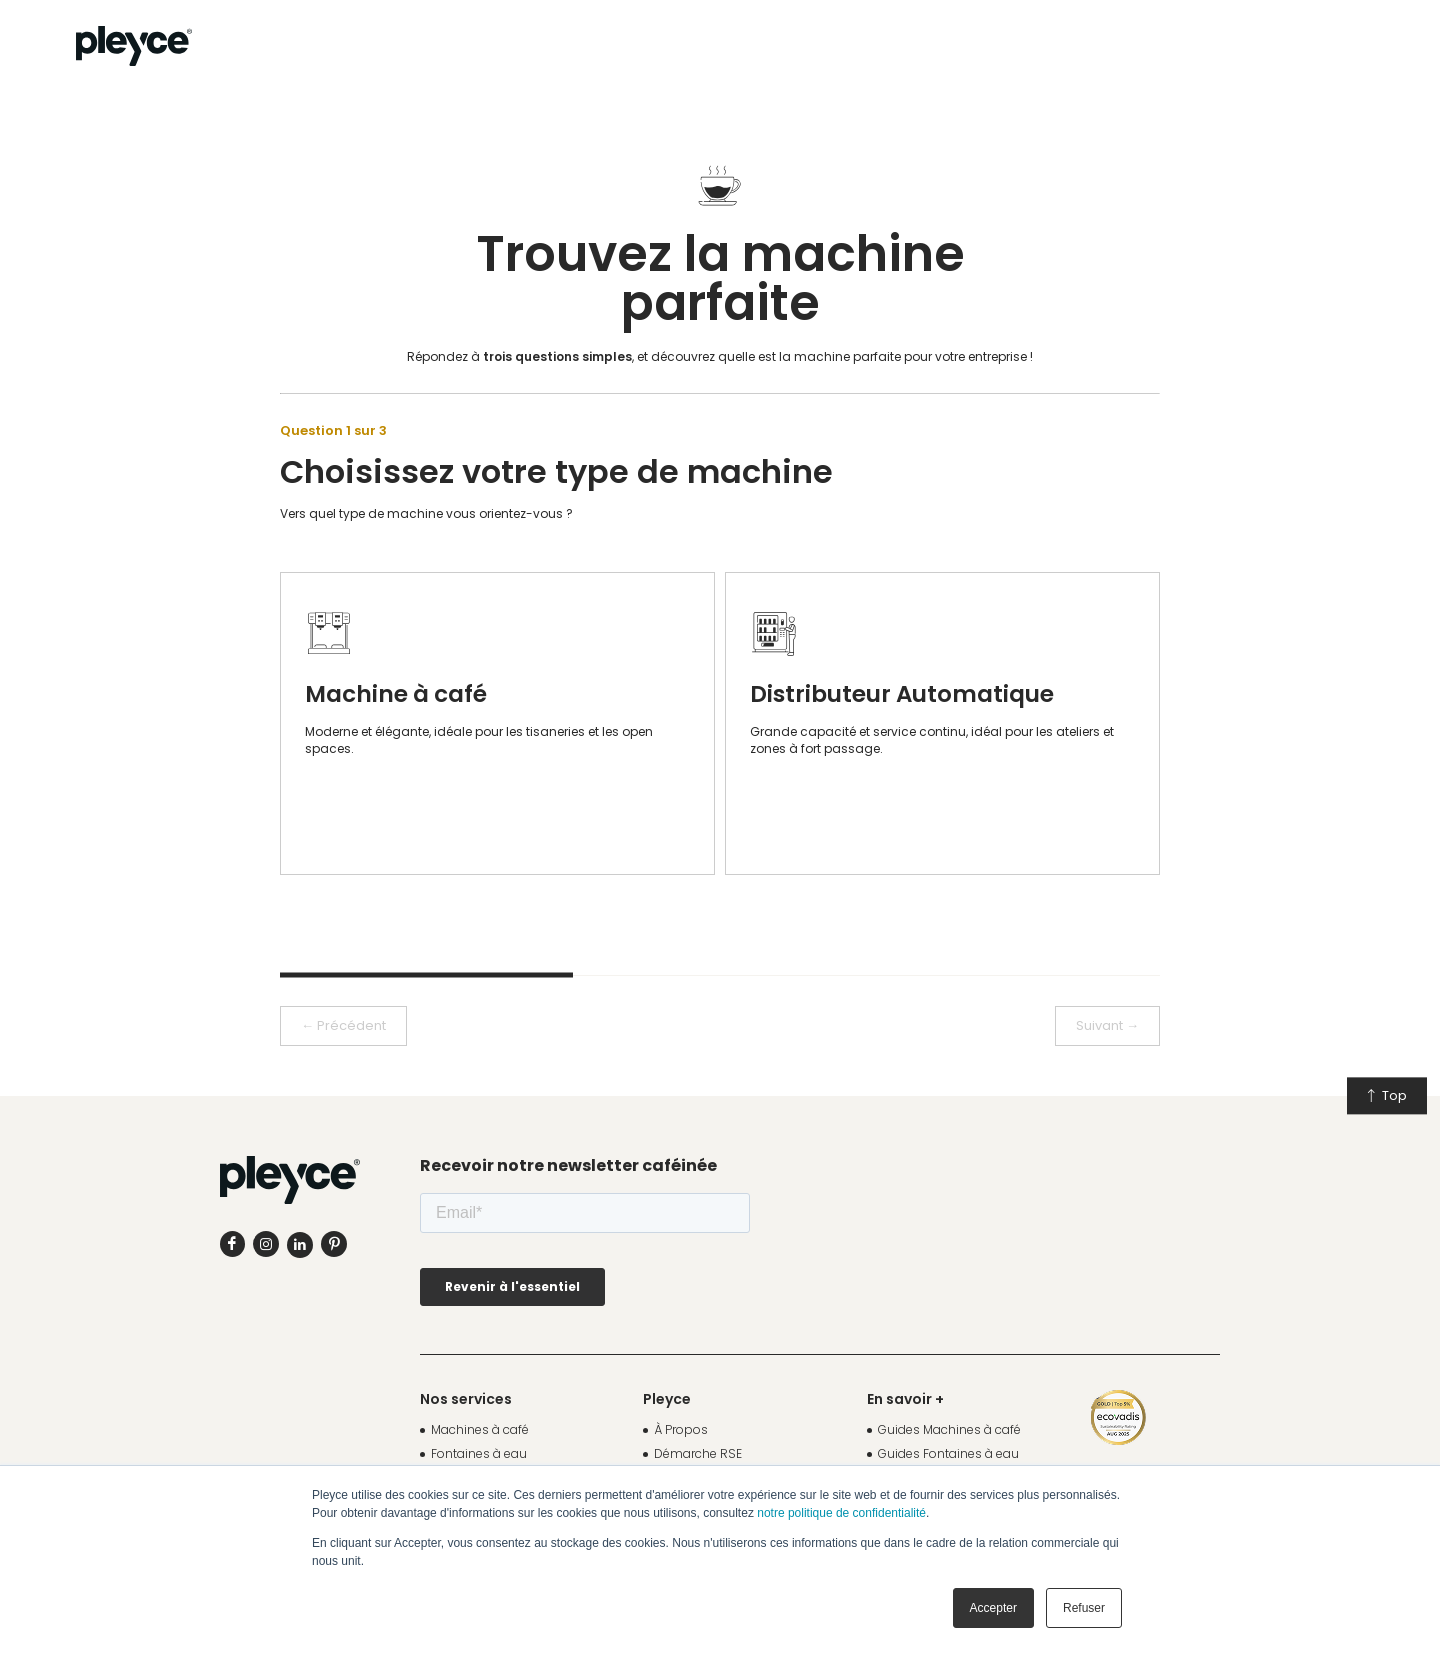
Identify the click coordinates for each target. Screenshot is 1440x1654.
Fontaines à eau (479, 1453)
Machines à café (480, 1429)
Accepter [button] (993, 1608)
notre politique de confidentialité (841, 1513)
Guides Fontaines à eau (948, 1453)
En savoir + (905, 1399)
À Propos (681, 1429)
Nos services (466, 1399)
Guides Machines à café (949, 1429)
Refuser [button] (1084, 1608)
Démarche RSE (698, 1453)
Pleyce (667, 1399)
